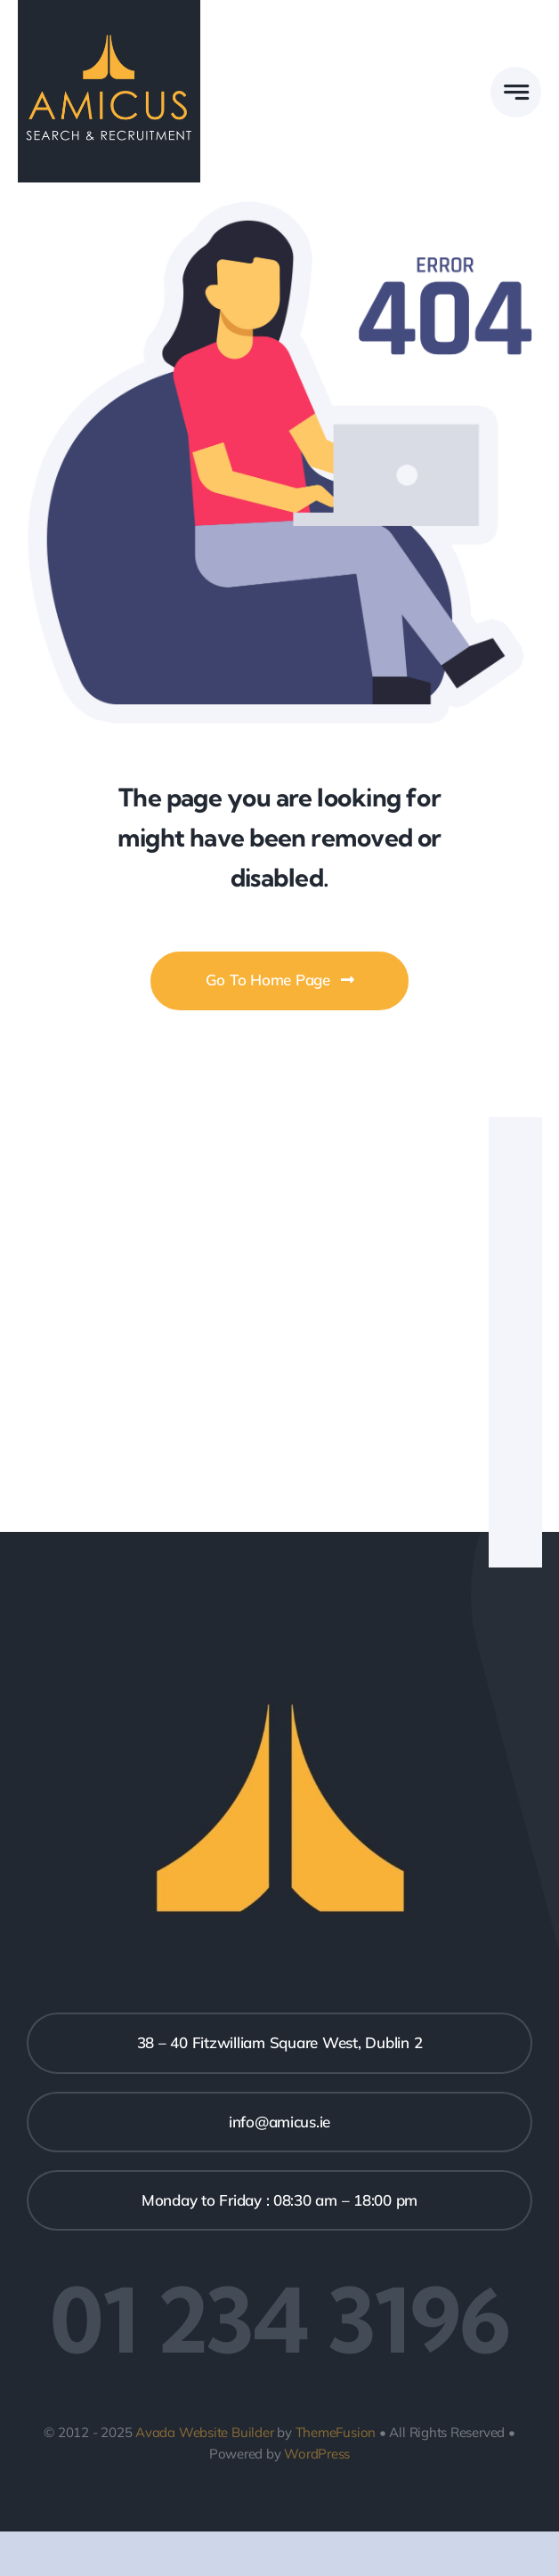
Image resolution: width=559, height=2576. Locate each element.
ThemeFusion (336, 2432)
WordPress (317, 2453)
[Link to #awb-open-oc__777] (515, 92)
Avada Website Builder (204, 2432)
